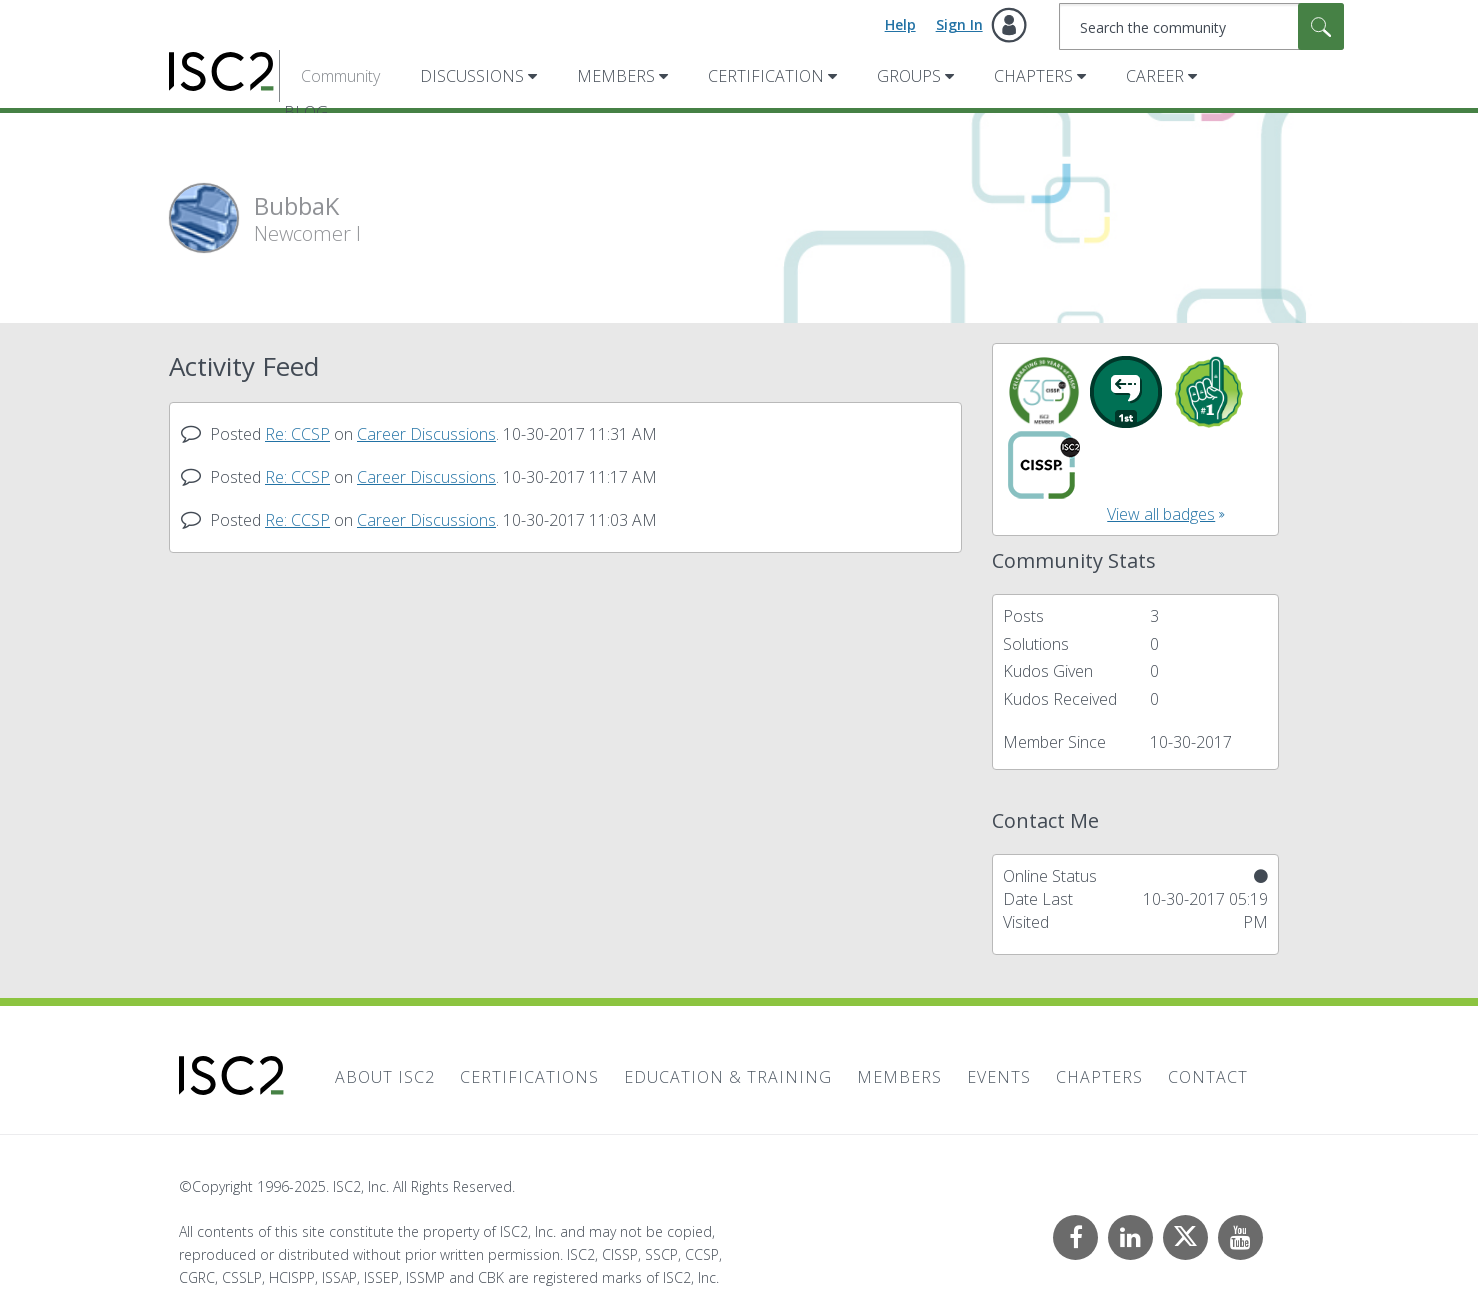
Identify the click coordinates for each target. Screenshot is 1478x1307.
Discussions (472, 76)
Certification (766, 76)
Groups (909, 76)
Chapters (1033, 76)
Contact (1208, 1077)
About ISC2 (385, 1077)
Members (616, 76)
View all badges (1161, 514)
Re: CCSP (297, 434)
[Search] (1201, 26)
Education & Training (728, 1077)
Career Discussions (426, 434)
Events (999, 1077)
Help (900, 24)
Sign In (959, 24)
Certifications (529, 1077)
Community (340, 76)
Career (1155, 76)
